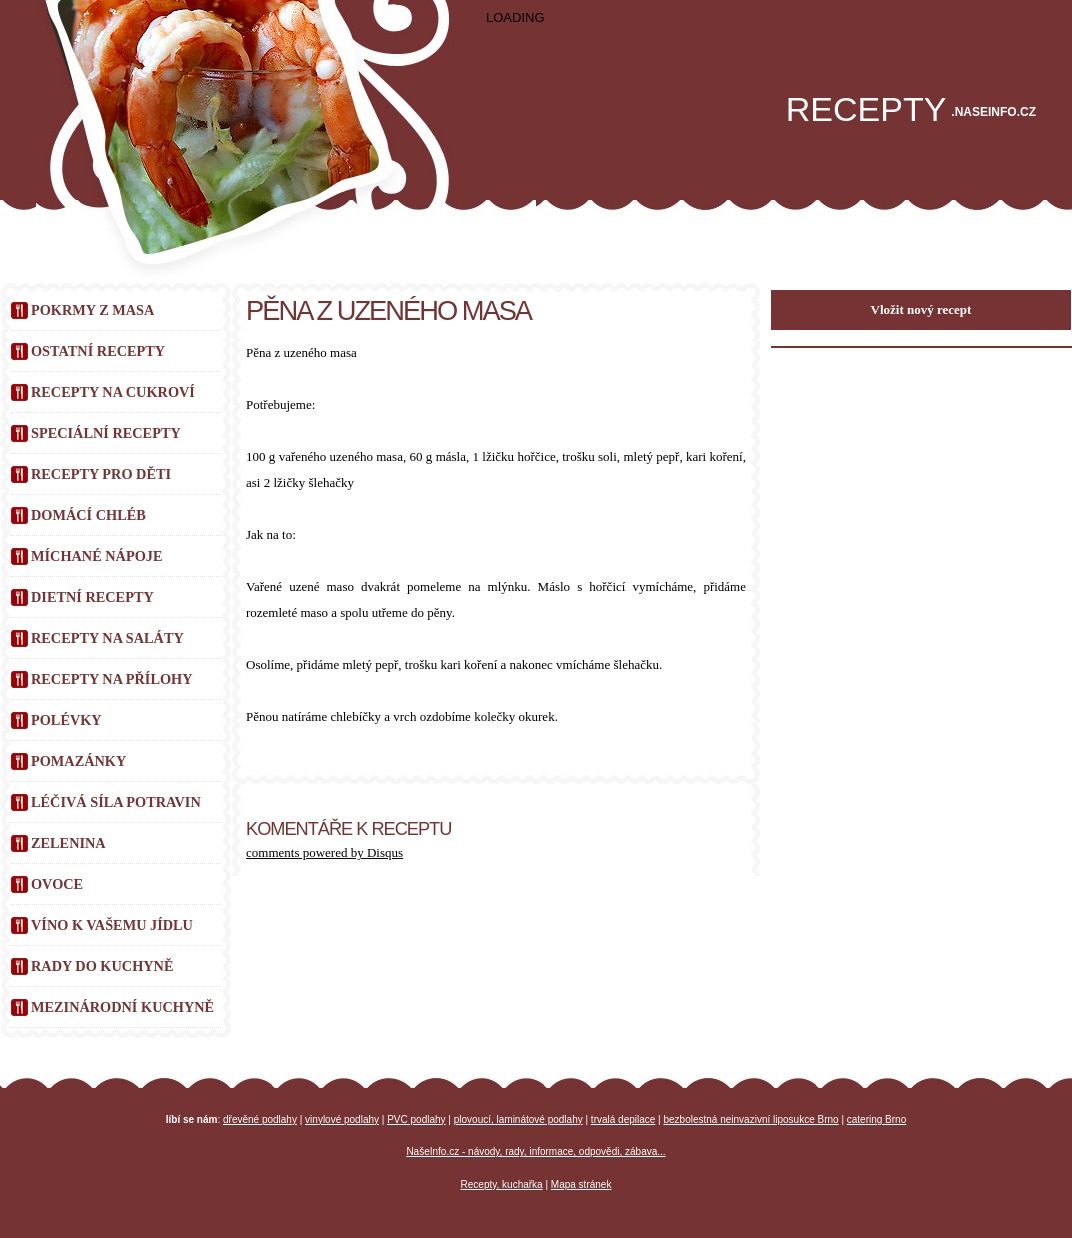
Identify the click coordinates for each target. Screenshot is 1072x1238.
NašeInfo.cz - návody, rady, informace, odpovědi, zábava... (535, 1151)
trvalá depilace (623, 1119)
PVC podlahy (416, 1119)
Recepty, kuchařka (502, 1184)
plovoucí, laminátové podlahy (518, 1119)
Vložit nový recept (921, 309)
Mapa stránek (581, 1184)
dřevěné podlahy (260, 1119)
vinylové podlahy (342, 1119)
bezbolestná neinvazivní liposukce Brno (751, 1119)
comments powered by (324, 852)
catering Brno (876, 1119)
